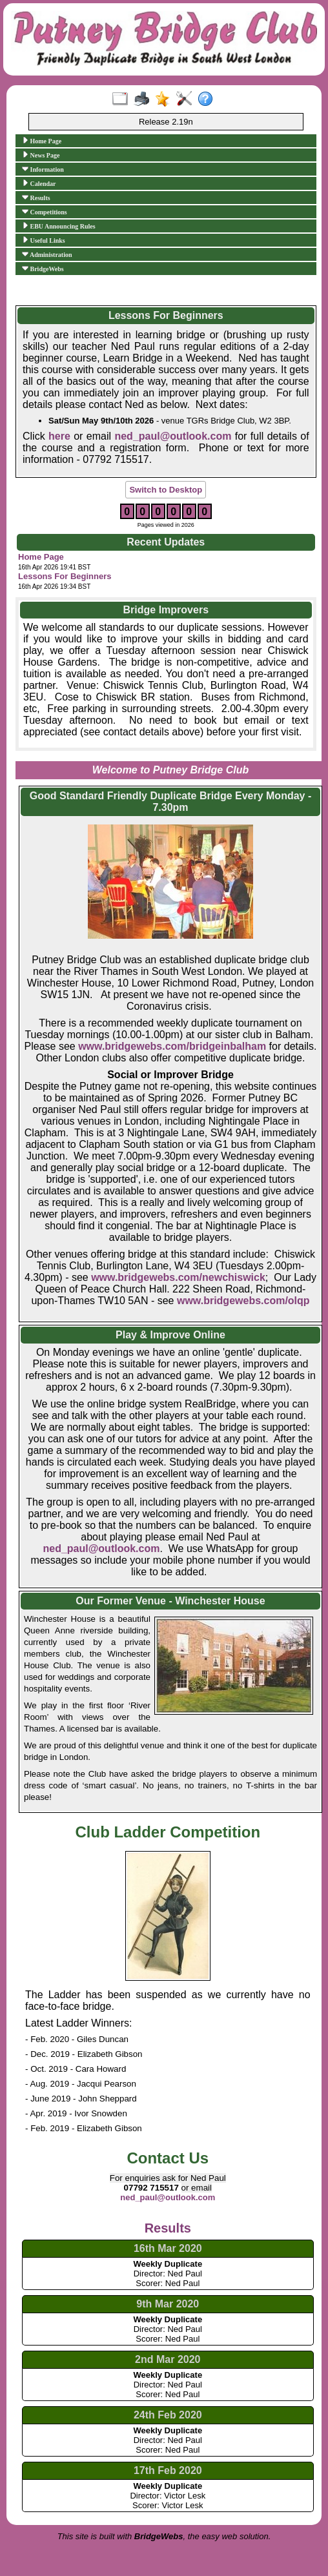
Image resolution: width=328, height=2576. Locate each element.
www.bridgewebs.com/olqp (243, 1300)
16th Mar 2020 (168, 2248)
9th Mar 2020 (167, 2303)
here (59, 436)
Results (36, 197)
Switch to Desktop (165, 490)
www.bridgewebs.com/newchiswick (178, 1277)
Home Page (41, 141)
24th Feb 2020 (168, 2414)
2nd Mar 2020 (167, 2359)
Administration (47, 254)
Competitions (44, 212)
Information (43, 169)
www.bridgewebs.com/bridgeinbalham (172, 1046)
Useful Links (43, 240)
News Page (40, 155)
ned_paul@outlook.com (101, 1548)
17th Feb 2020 (168, 2470)
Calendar (39, 183)
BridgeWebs (43, 268)
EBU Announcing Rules (59, 226)
